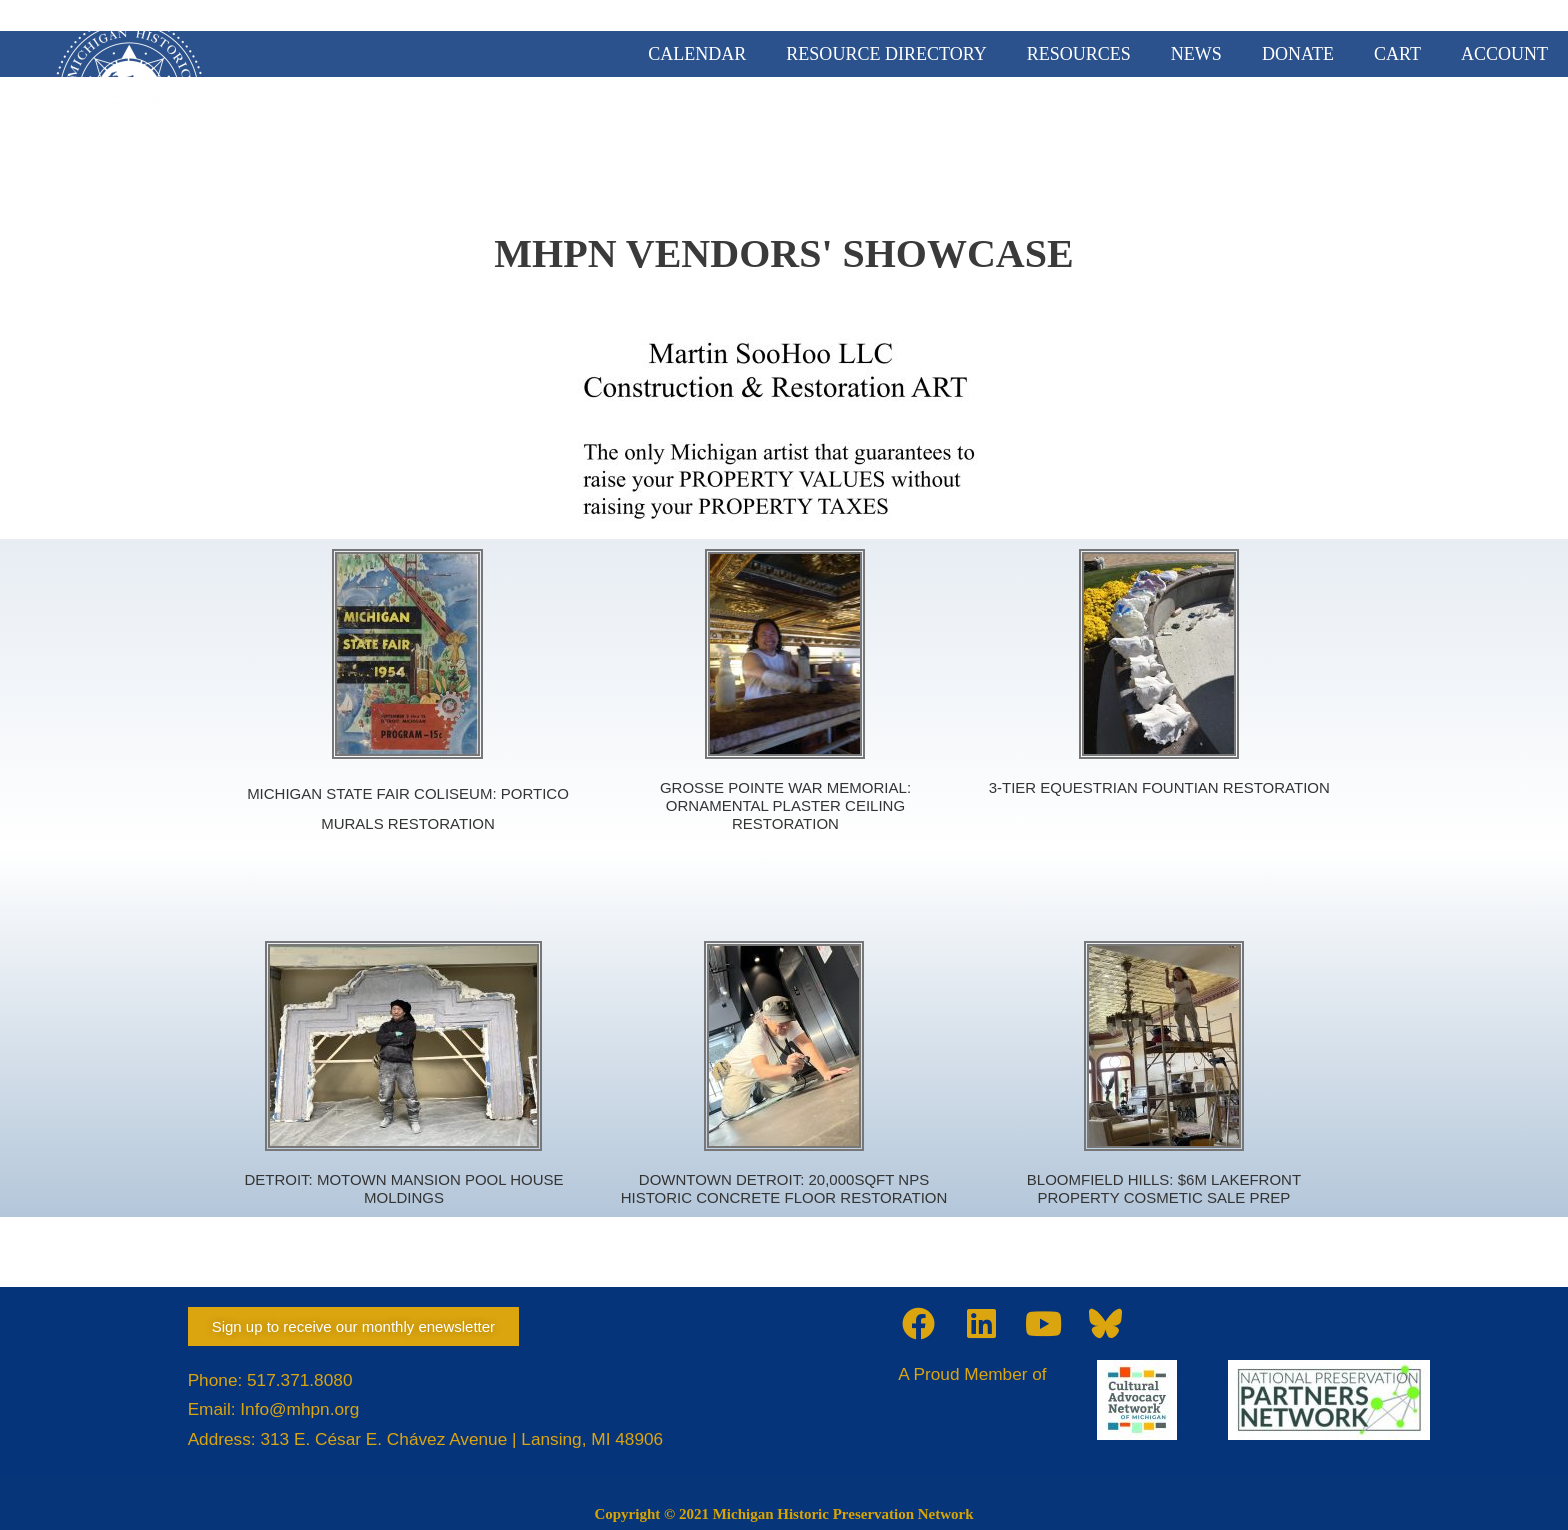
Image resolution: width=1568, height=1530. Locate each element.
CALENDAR (697, 54)
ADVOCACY (1028, 131)
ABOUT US (735, 131)
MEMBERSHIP (878, 131)
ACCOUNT (1504, 54)
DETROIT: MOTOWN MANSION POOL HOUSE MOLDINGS (403, 1187)
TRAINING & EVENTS (1378, 131)
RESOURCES (1079, 54)
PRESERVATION (1183, 131)
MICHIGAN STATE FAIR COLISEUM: (374, 793)
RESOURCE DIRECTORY (886, 54)
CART (1397, 54)
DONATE (1298, 54)
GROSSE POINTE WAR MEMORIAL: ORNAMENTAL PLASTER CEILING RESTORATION (785, 805)
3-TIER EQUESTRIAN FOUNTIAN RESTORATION (1159, 787)
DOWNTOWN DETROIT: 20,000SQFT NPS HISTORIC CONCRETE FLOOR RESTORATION (784, 1187)
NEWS (1196, 54)
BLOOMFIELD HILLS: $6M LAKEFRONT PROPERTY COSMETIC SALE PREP (1164, 1187)
